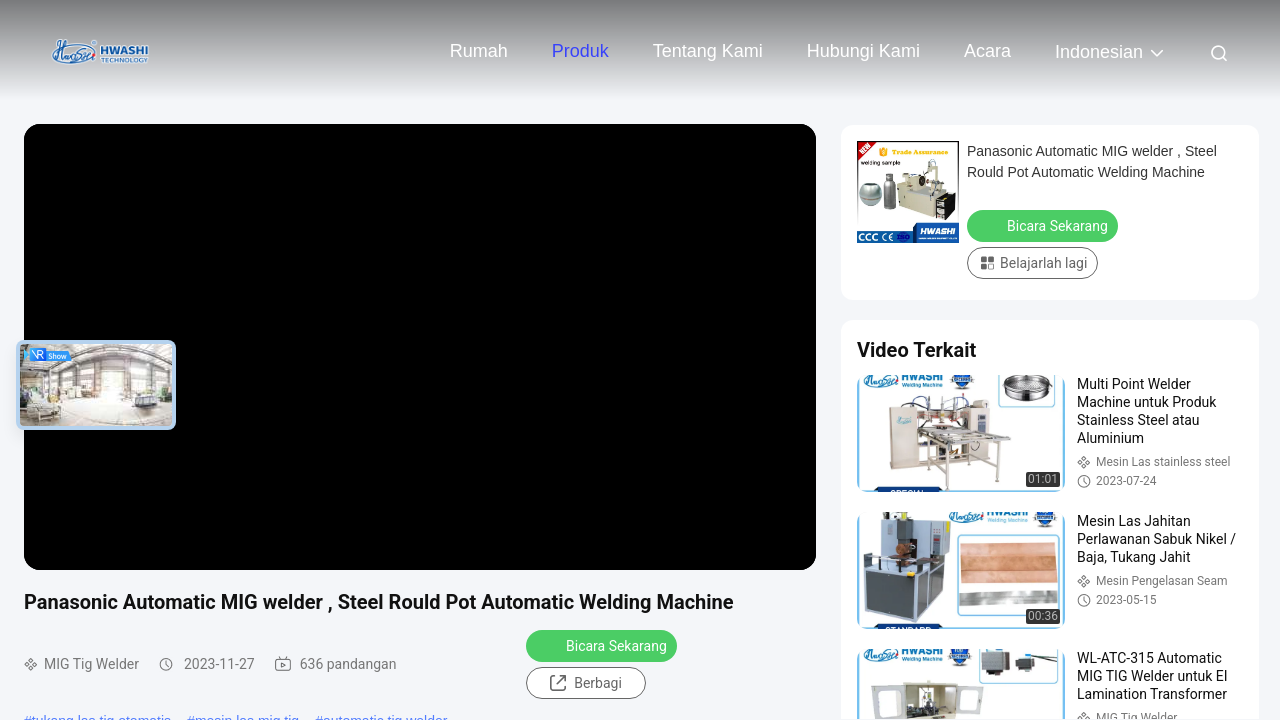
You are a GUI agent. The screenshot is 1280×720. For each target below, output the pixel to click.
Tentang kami (708, 51)
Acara (987, 51)
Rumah (479, 51)
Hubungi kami (863, 51)
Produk (580, 51)
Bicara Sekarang (603, 645)
